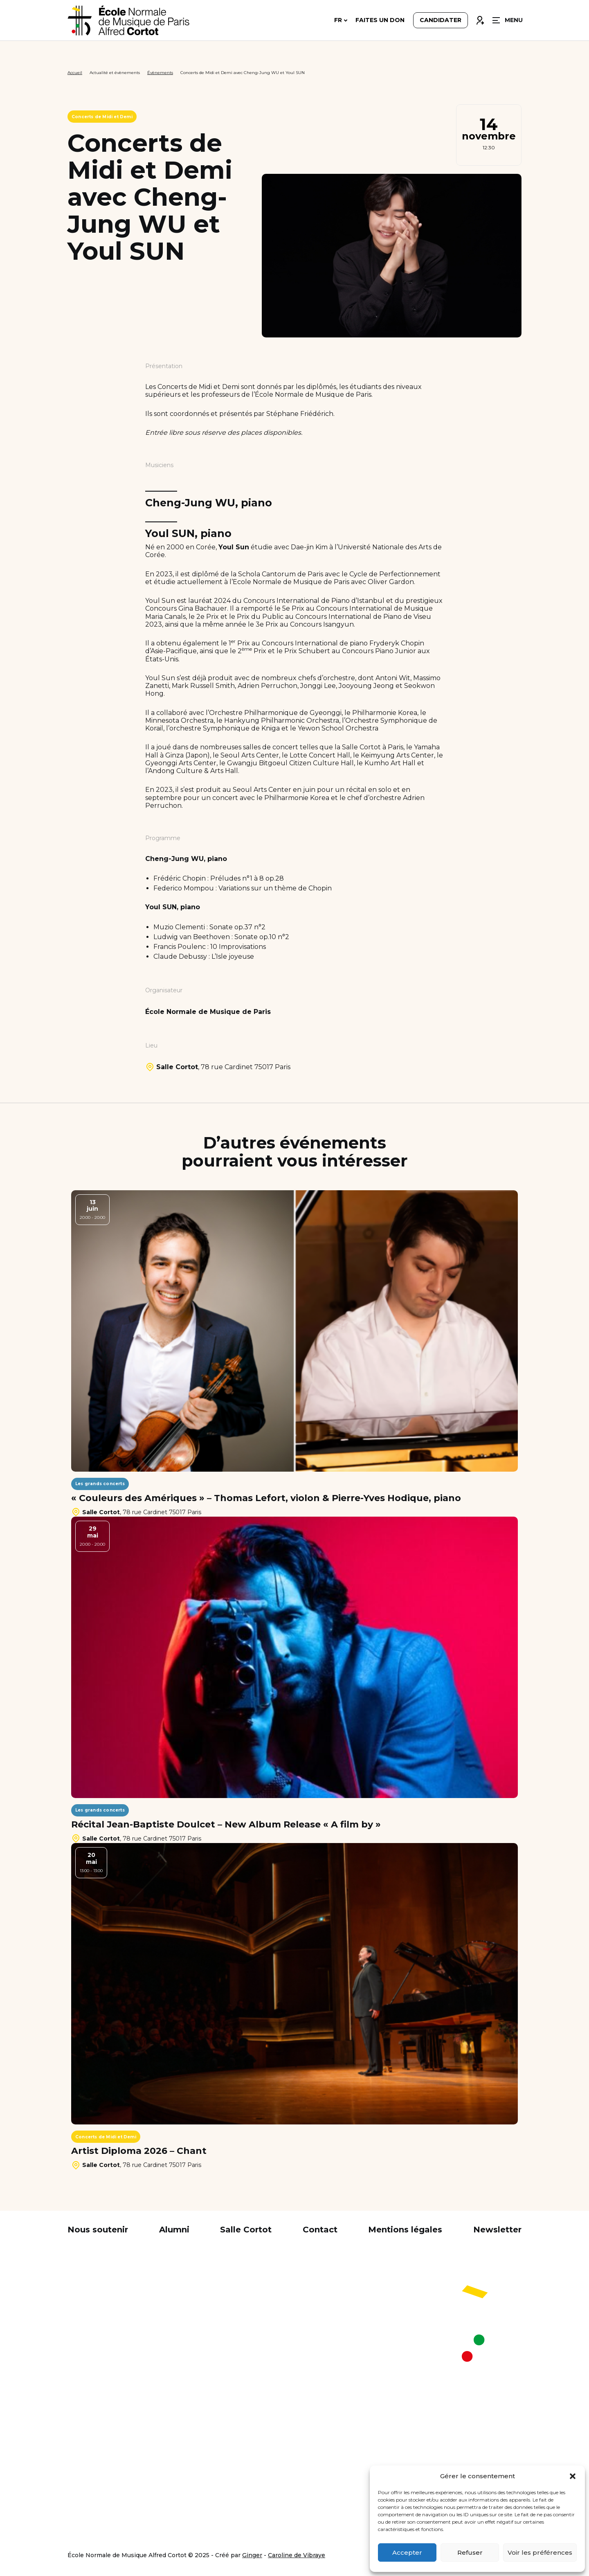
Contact (320, 2229)
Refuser (470, 2552)
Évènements (160, 72)
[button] (573, 2476)
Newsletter (497, 2229)
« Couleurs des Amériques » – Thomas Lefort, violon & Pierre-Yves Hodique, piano (266, 1498)
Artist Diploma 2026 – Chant (139, 2151)
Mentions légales (405, 2229)
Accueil (74, 72)
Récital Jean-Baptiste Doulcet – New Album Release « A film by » (226, 1824)
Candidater (440, 21)
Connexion (480, 19)
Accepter (407, 2552)
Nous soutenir (97, 2229)
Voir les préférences (540, 2552)
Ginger (252, 2555)
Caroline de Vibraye (296, 2555)
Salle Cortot (246, 2229)
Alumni (174, 2229)
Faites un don (380, 21)
